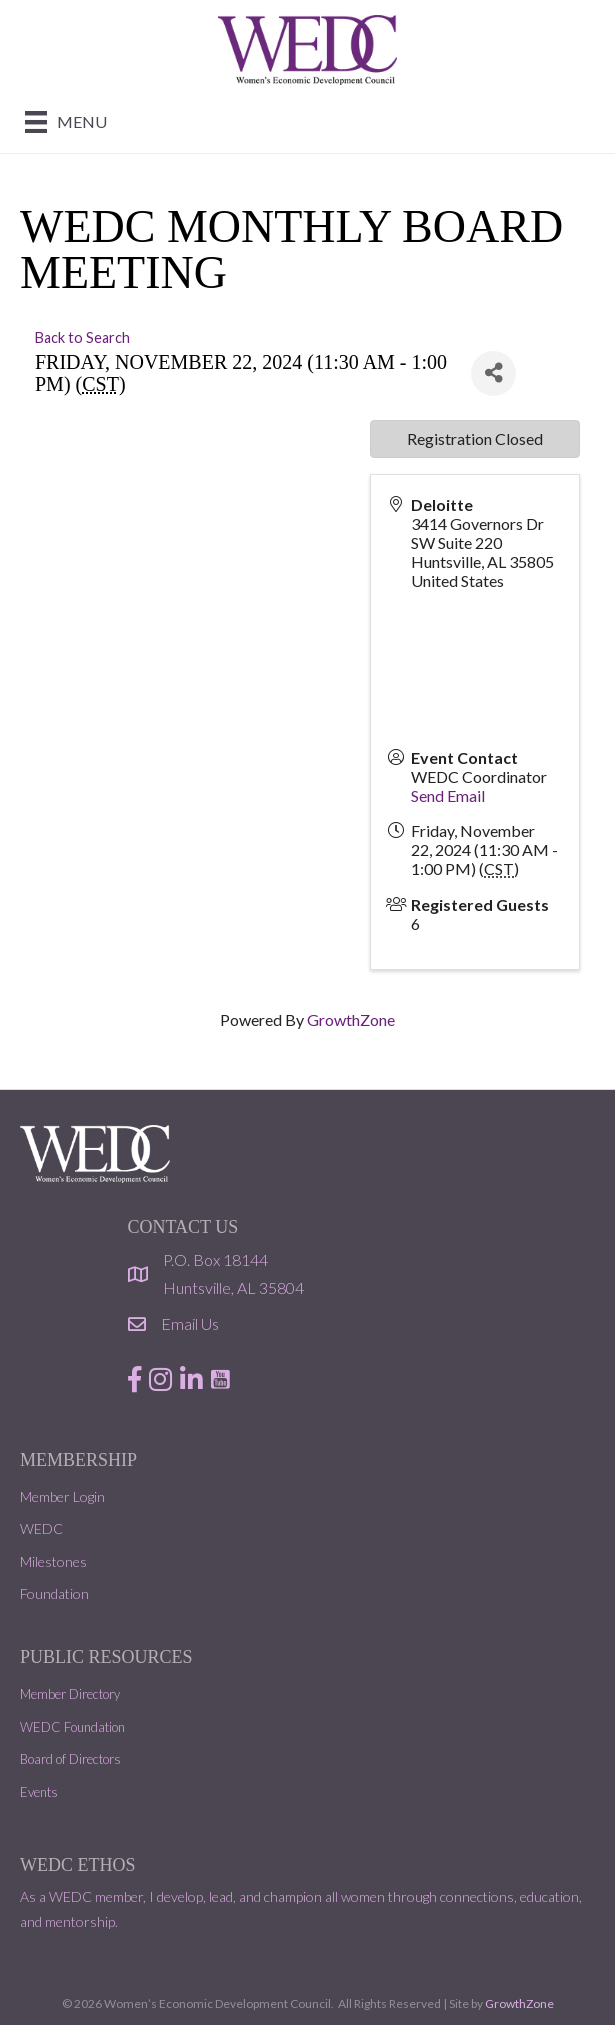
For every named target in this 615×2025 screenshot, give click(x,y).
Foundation (54, 1593)
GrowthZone (351, 1019)
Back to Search (82, 337)
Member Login (62, 1496)
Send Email (448, 795)
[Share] (493, 373)
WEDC (41, 1528)
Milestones (53, 1561)
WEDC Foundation (72, 1727)
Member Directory (70, 1694)
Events (39, 1792)
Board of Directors (70, 1759)
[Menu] (66, 121)
